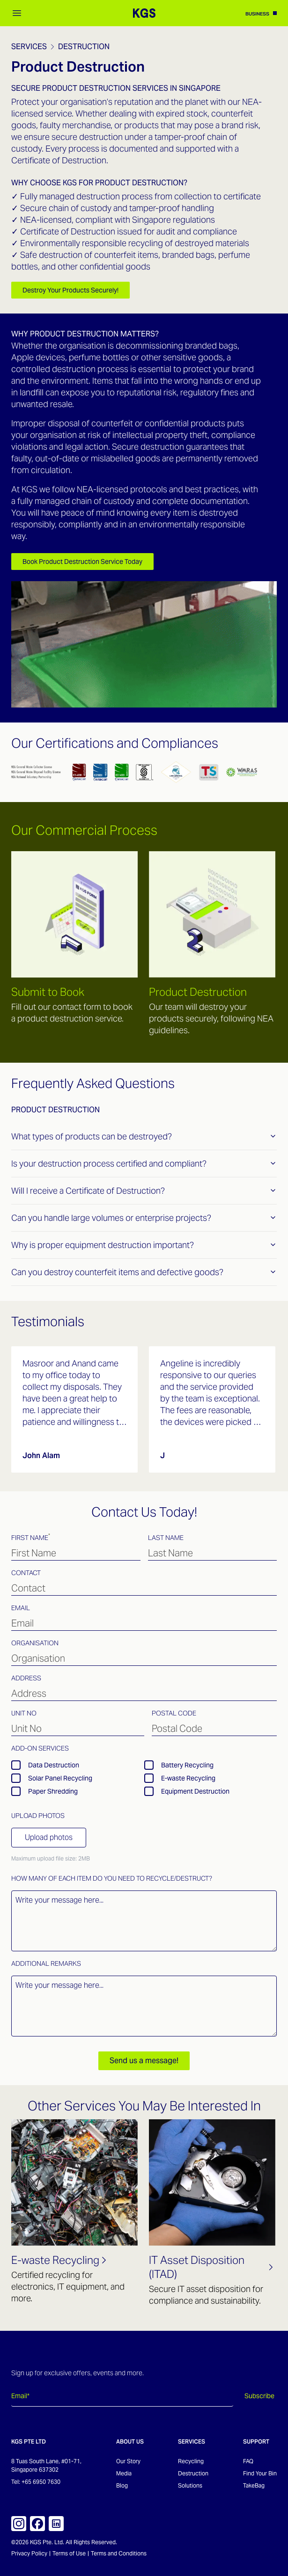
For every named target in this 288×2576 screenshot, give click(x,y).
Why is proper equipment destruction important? (144, 1245)
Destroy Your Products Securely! (70, 290)
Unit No (24, 1713)
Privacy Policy (29, 2553)
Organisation (35, 1643)
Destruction (84, 46)
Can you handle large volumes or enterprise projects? (144, 1217)
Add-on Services (40, 1748)
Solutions (190, 2485)
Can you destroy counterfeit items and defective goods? (144, 1272)
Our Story (128, 2461)
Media (124, 2473)
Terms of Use (69, 2553)
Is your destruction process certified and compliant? (144, 1163)
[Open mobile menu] (16, 13)
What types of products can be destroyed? (144, 1136)
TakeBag (254, 2485)
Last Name (166, 1537)
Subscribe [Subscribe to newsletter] (259, 2396)
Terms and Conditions (119, 2553)
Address (26, 1678)
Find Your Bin (260, 2473)
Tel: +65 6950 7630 (35, 2481)
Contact (26, 1573)
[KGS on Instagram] (18, 2523)
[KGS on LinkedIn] (56, 2523)
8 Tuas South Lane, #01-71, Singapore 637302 (46, 2465)
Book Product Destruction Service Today (82, 561)
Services (29, 46)
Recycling (191, 2461)
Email (20, 1608)
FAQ (248, 2461)
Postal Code (174, 1713)
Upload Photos (38, 1815)
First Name (30, 1537)
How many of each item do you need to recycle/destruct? (111, 1878)
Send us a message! (144, 2060)
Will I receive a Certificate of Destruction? (144, 1190)
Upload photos (49, 1837)
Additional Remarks (46, 1963)
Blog (122, 2485)
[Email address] (122, 2396)
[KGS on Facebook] (37, 2523)
